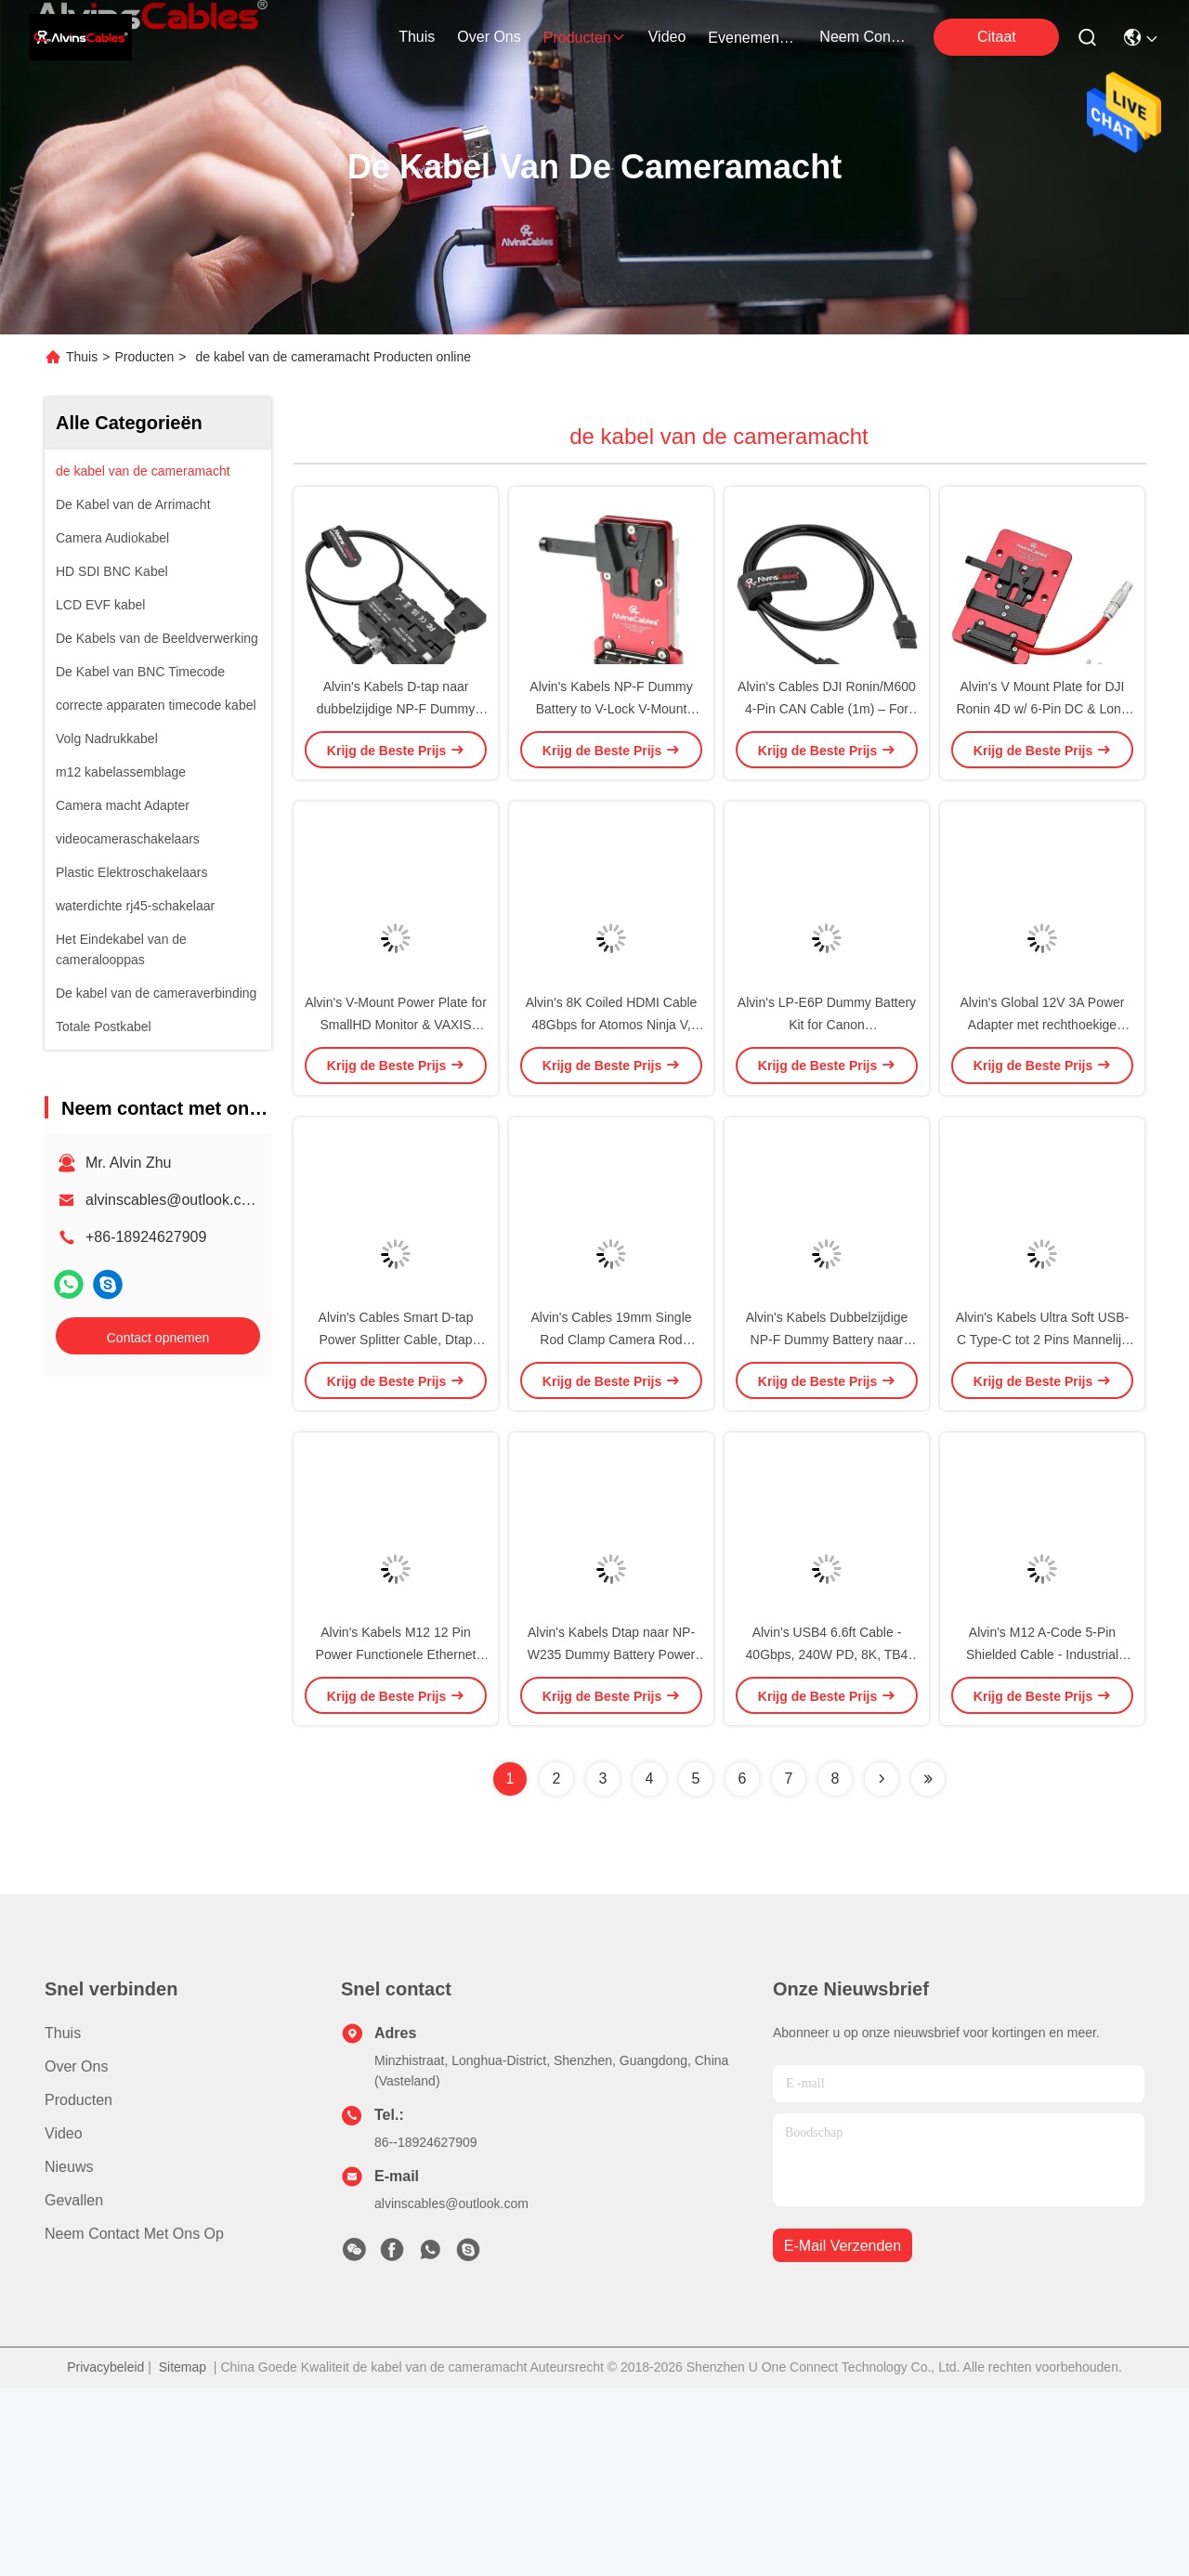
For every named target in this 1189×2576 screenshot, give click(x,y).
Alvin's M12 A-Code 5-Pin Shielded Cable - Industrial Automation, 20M (1042, 1843)
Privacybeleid (105, 2555)
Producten (144, 356)
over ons (488, 37)
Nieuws (69, 2355)
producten (584, 38)
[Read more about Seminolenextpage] (881, 1967)
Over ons (76, 2255)
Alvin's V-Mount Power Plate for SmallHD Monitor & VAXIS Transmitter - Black (396, 1118)
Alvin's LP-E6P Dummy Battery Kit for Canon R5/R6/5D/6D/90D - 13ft (827, 1118)
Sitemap (182, 2555)
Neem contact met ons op (134, 2422)
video (667, 37)
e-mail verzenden (842, 2434)
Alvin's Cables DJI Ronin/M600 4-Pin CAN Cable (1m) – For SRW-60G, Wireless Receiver (827, 756)
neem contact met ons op (863, 37)
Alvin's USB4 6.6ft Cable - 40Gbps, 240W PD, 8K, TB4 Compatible (827, 1843)
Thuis (417, 37)
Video (64, 2322)
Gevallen (74, 2389)
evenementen (752, 38)
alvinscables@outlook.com (173, 1200)
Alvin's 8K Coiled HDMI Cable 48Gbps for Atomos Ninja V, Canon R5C (612, 1118)
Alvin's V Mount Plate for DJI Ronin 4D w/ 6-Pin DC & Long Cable (1042, 756)
